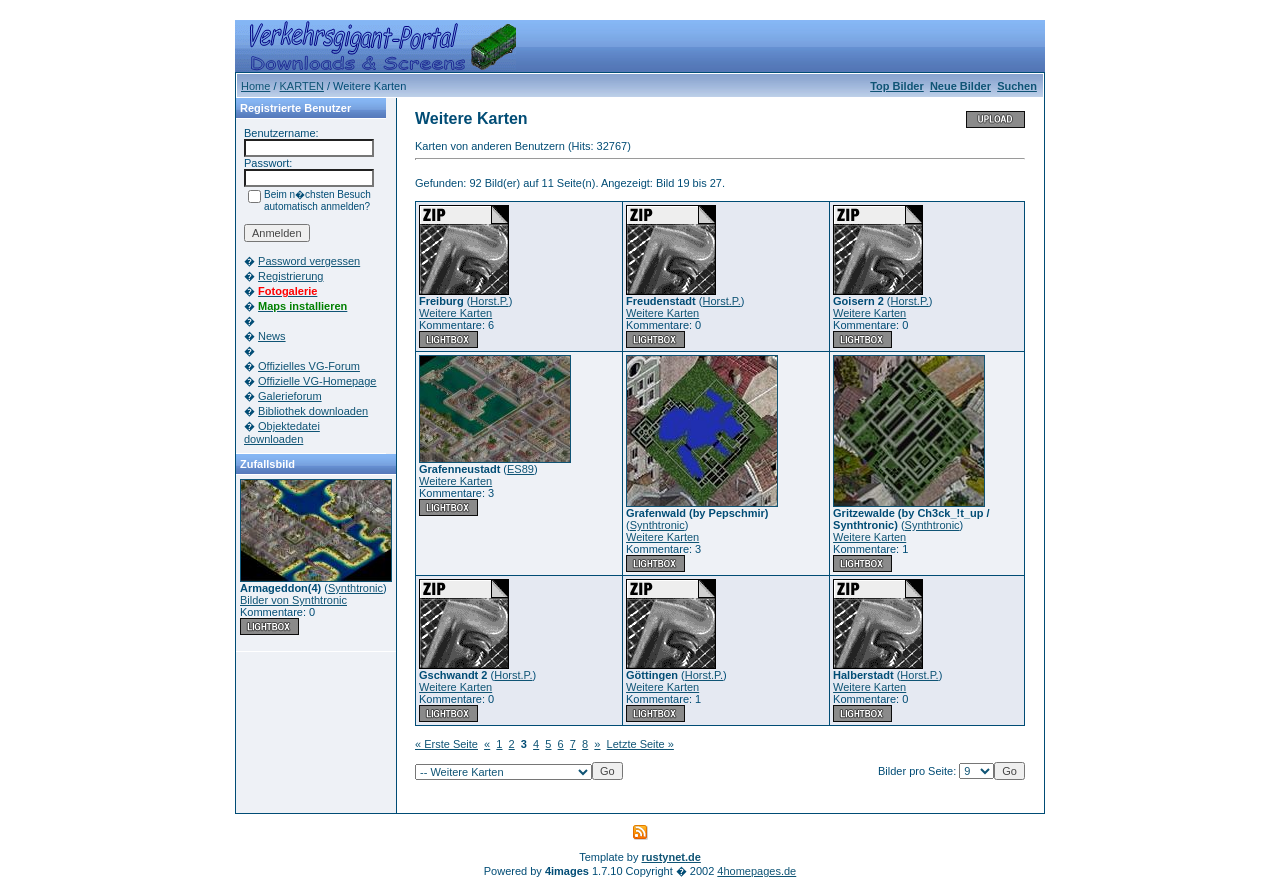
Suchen (1017, 86)
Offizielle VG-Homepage (317, 381)
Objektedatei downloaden (282, 432)
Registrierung (290, 276)
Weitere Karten (455, 313)
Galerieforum (290, 396)
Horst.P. (489, 301)
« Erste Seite (446, 744)
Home (255, 86)
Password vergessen (309, 261)
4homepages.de (756, 871)
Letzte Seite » (640, 744)
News (272, 336)
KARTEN (302, 86)
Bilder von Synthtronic (293, 600)
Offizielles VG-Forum (309, 366)
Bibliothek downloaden (313, 411)
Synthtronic (355, 588)
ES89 (520, 469)
